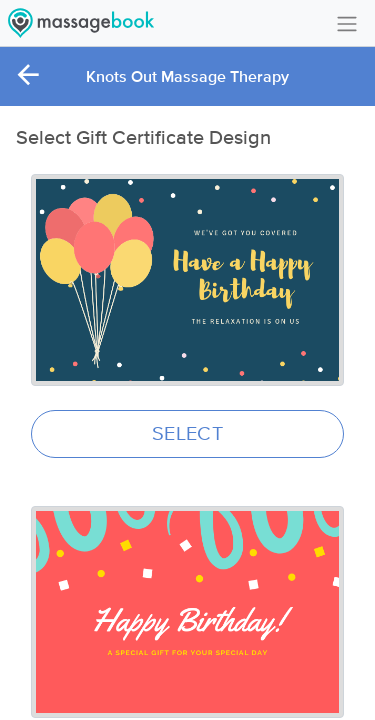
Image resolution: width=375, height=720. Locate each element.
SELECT (187, 434)
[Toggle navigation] (347, 22)
